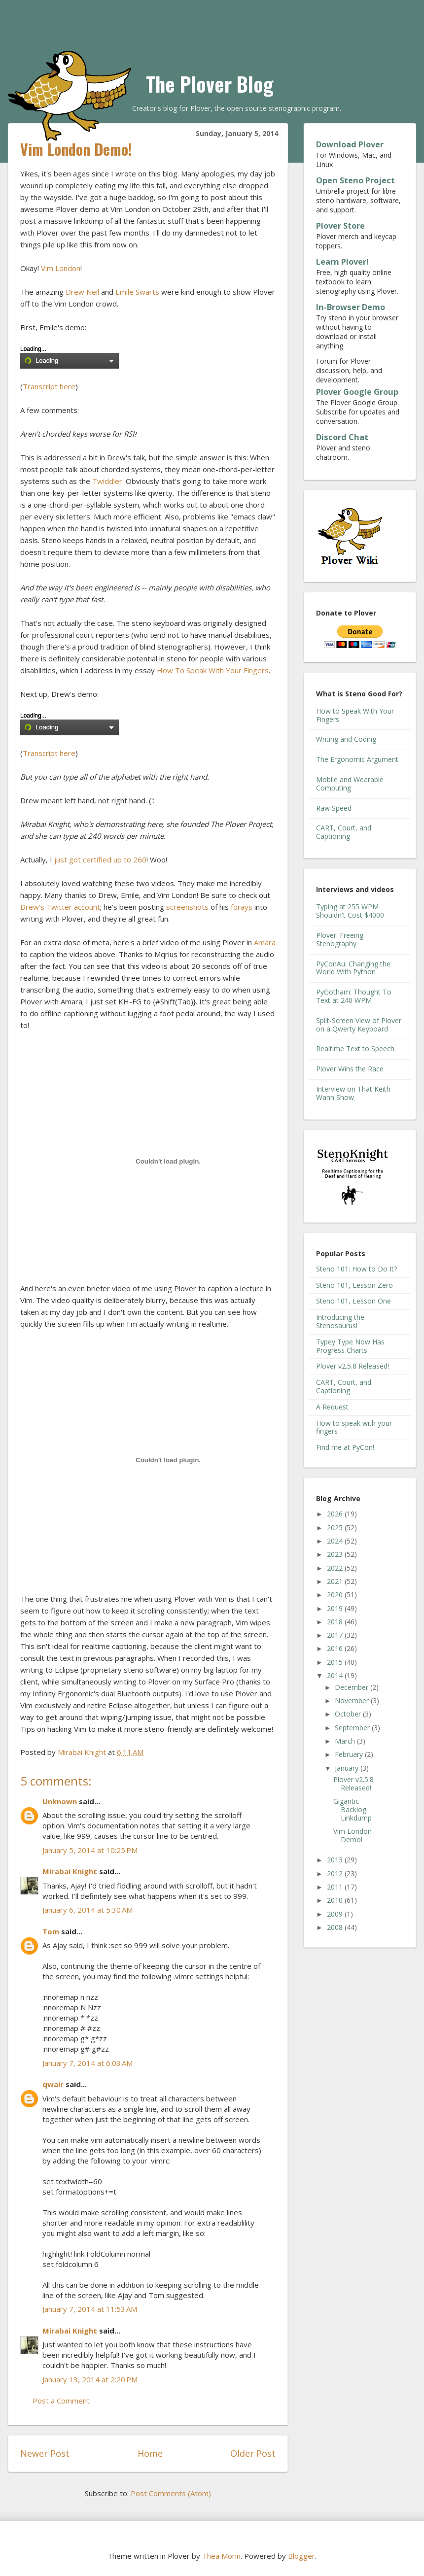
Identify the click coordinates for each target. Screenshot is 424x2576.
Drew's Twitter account (60, 907)
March (346, 1741)
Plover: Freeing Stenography (339, 939)
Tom (50, 1931)
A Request (332, 1406)
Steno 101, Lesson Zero (354, 1285)
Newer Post (45, 2453)
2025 (336, 1527)
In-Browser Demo (350, 307)
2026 (336, 1513)
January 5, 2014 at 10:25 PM (90, 1850)
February (350, 1754)
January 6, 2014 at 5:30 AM (87, 1910)
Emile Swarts (137, 292)
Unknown (59, 1801)
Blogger (301, 2556)
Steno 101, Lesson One (353, 1300)
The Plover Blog (210, 84)
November (353, 1700)
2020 (336, 1594)
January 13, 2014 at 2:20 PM (90, 2379)
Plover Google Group (357, 391)
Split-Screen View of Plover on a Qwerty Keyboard (358, 1024)
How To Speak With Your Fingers (213, 670)
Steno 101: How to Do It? (356, 1268)
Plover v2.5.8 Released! (352, 1366)
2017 (336, 1635)
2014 (336, 1675)
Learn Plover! (342, 261)
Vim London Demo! (352, 1835)
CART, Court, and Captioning (343, 832)
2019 (336, 1608)
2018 (336, 1621)
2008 (336, 1927)
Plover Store (340, 225)
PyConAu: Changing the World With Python (353, 968)
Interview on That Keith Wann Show (353, 1093)
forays (241, 907)
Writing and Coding (346, 739)
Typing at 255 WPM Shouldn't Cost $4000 (350, 911)
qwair (53, 2084)
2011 (336, 1886)
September (353, 1727)
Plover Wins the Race (350, 1068)
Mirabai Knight (69, 1871)
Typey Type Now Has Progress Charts (350, 1346)
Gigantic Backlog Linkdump (352, 1809)
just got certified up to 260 (100, 859)
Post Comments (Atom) (171, 2493)
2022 (336, 1568)
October (349, 1713)
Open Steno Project (355, 180)
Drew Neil (82, 292)
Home (150, 2453)
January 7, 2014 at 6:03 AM (87, 2063)
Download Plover (350, 144)
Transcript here (49, 386)
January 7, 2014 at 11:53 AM (89, 2309)
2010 (336, 1900)
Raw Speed (334, 808)
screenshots (187, 907)
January (347, 1768)
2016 (336, 1648)
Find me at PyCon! (345, 1447)
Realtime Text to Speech (355, 1048)
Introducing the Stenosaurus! (340, 1321)
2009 (336, 1914)
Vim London (60, 268)
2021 (336, 1581)
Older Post (253, 2453)
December (352, 1687)
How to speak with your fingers (354, 1427)
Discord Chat (342, 437)
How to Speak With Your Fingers (355, 715)
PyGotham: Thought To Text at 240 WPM (353, 996)
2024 (336, 1541)
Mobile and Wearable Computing (350, 783)
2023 (336, 1554)
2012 (336, 1873)
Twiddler (107, 481)
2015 (336, 1662)
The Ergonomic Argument (357, 759)
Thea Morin (221, 2556)
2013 (336, 1859)
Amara (265, 942)
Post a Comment (61, 2400)
